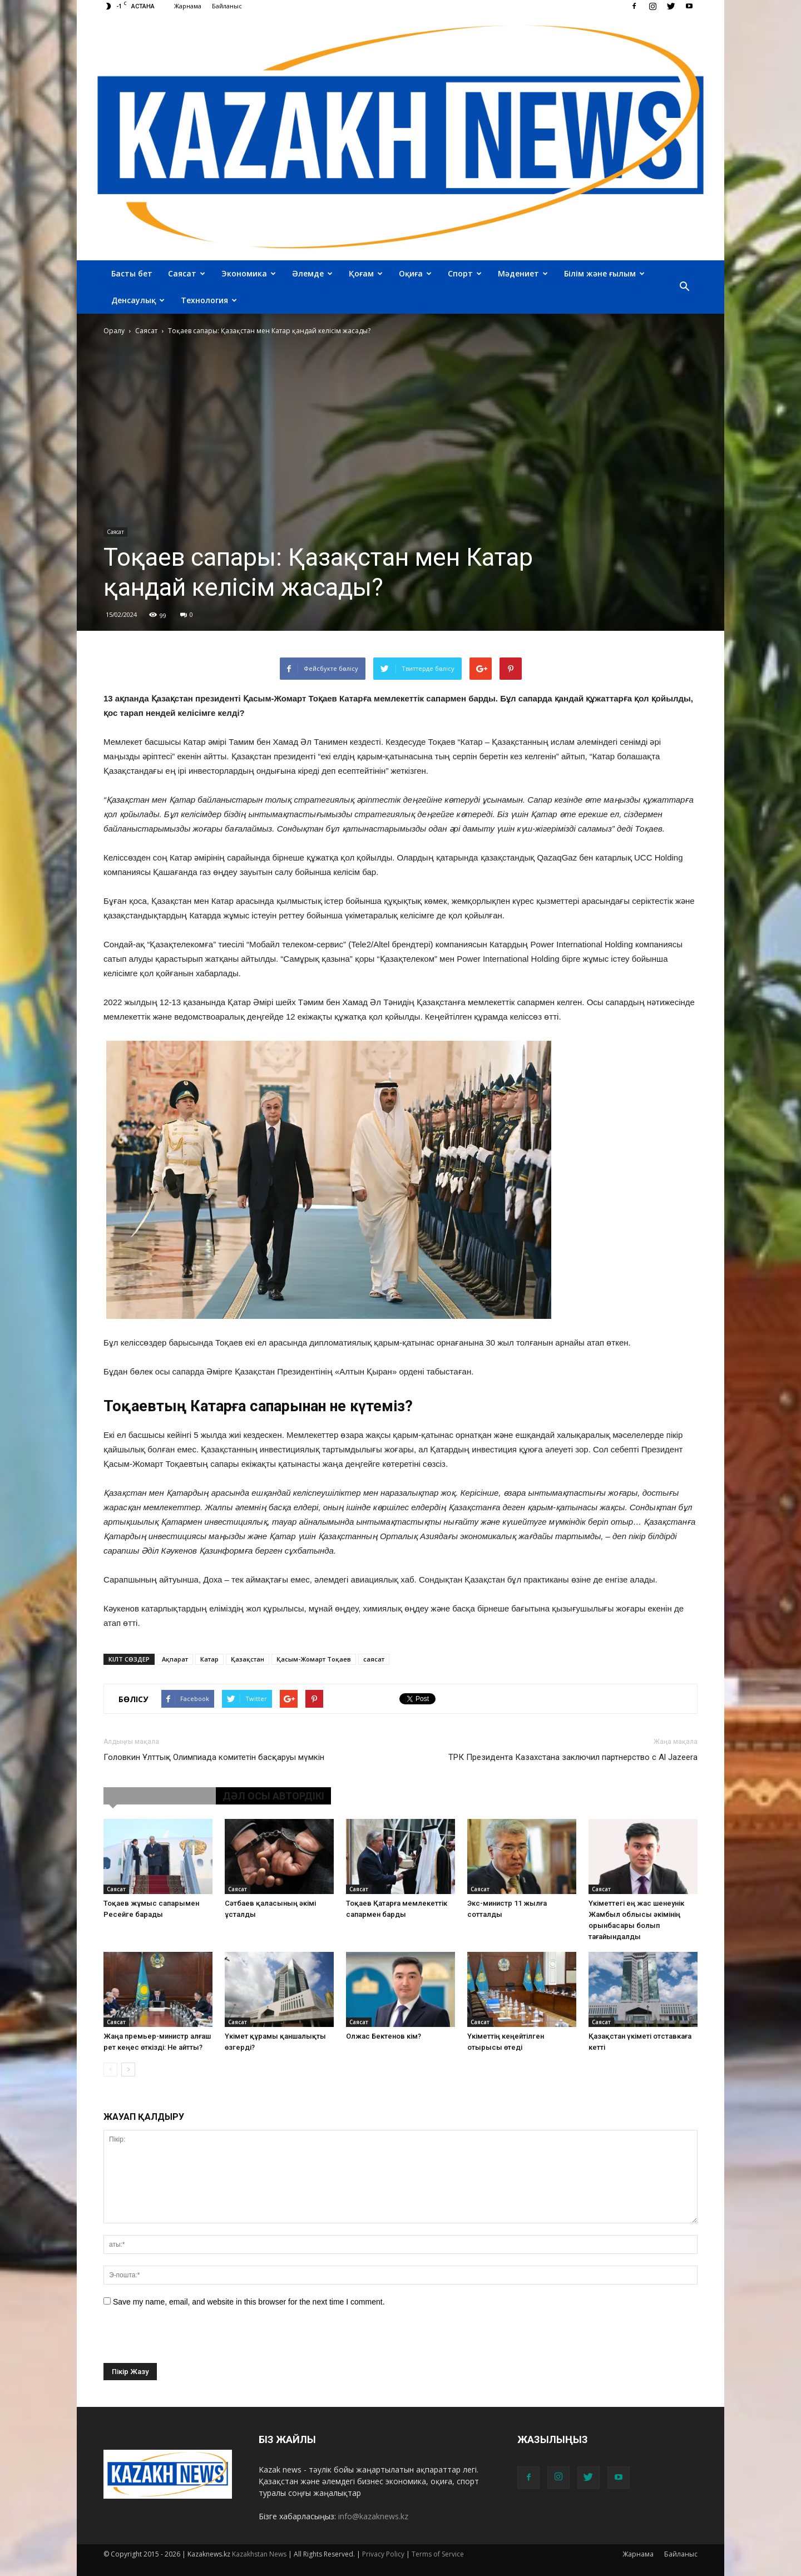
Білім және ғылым (604, 273)
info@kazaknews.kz (373, 2516)
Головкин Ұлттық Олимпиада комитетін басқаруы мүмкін (213, 1757)
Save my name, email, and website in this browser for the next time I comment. (249, 2301)
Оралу (114, 330)
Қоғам (366, 273)
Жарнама (187, 6)
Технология (209, 300)
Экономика (248, 273)
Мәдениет (523, 273)
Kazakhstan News (259, 2554)
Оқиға (415, 273)
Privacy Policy (383, 2554)
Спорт (465, 273)
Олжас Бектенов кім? (383, 2036)
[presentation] (188, 2341)
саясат (373, 1659)
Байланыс (227, 6)
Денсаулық (138, 300)
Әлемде (312, 273)
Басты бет (131, 273)
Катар (209, 1659)
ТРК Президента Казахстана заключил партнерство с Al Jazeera (573, 1757)
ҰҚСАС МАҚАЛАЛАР (159, 1796)
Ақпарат (175, 1659)
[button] (684, 287)
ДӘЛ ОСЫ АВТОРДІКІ (273, 1796)
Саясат (186, 273)
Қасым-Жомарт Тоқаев (313, 1659)
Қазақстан (247, 1659)
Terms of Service (438, 2554)
